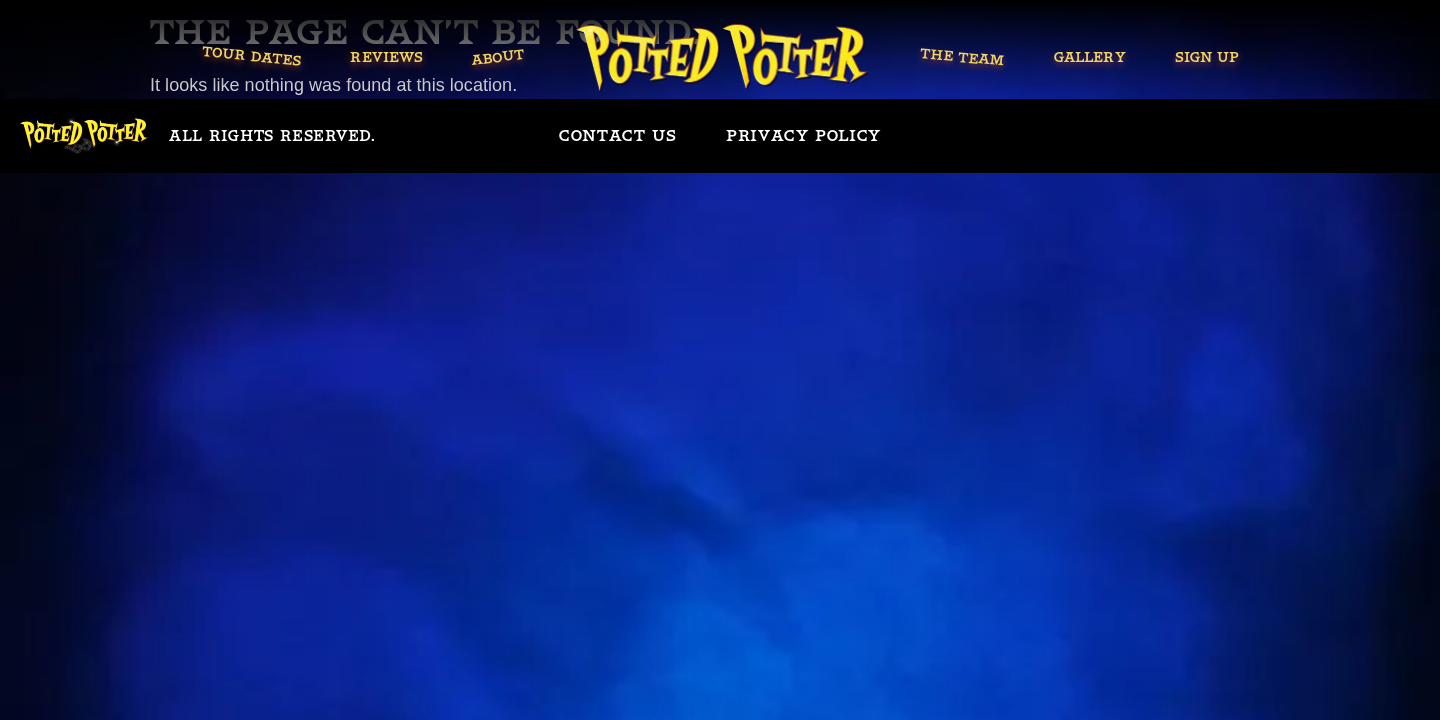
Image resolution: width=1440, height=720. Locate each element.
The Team (963, 57)
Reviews (386, 57)
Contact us (617, 135)
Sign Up (1206, 57)
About (498, 57)
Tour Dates (252, 55)
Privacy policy (803, 135)
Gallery (1089, 57)
